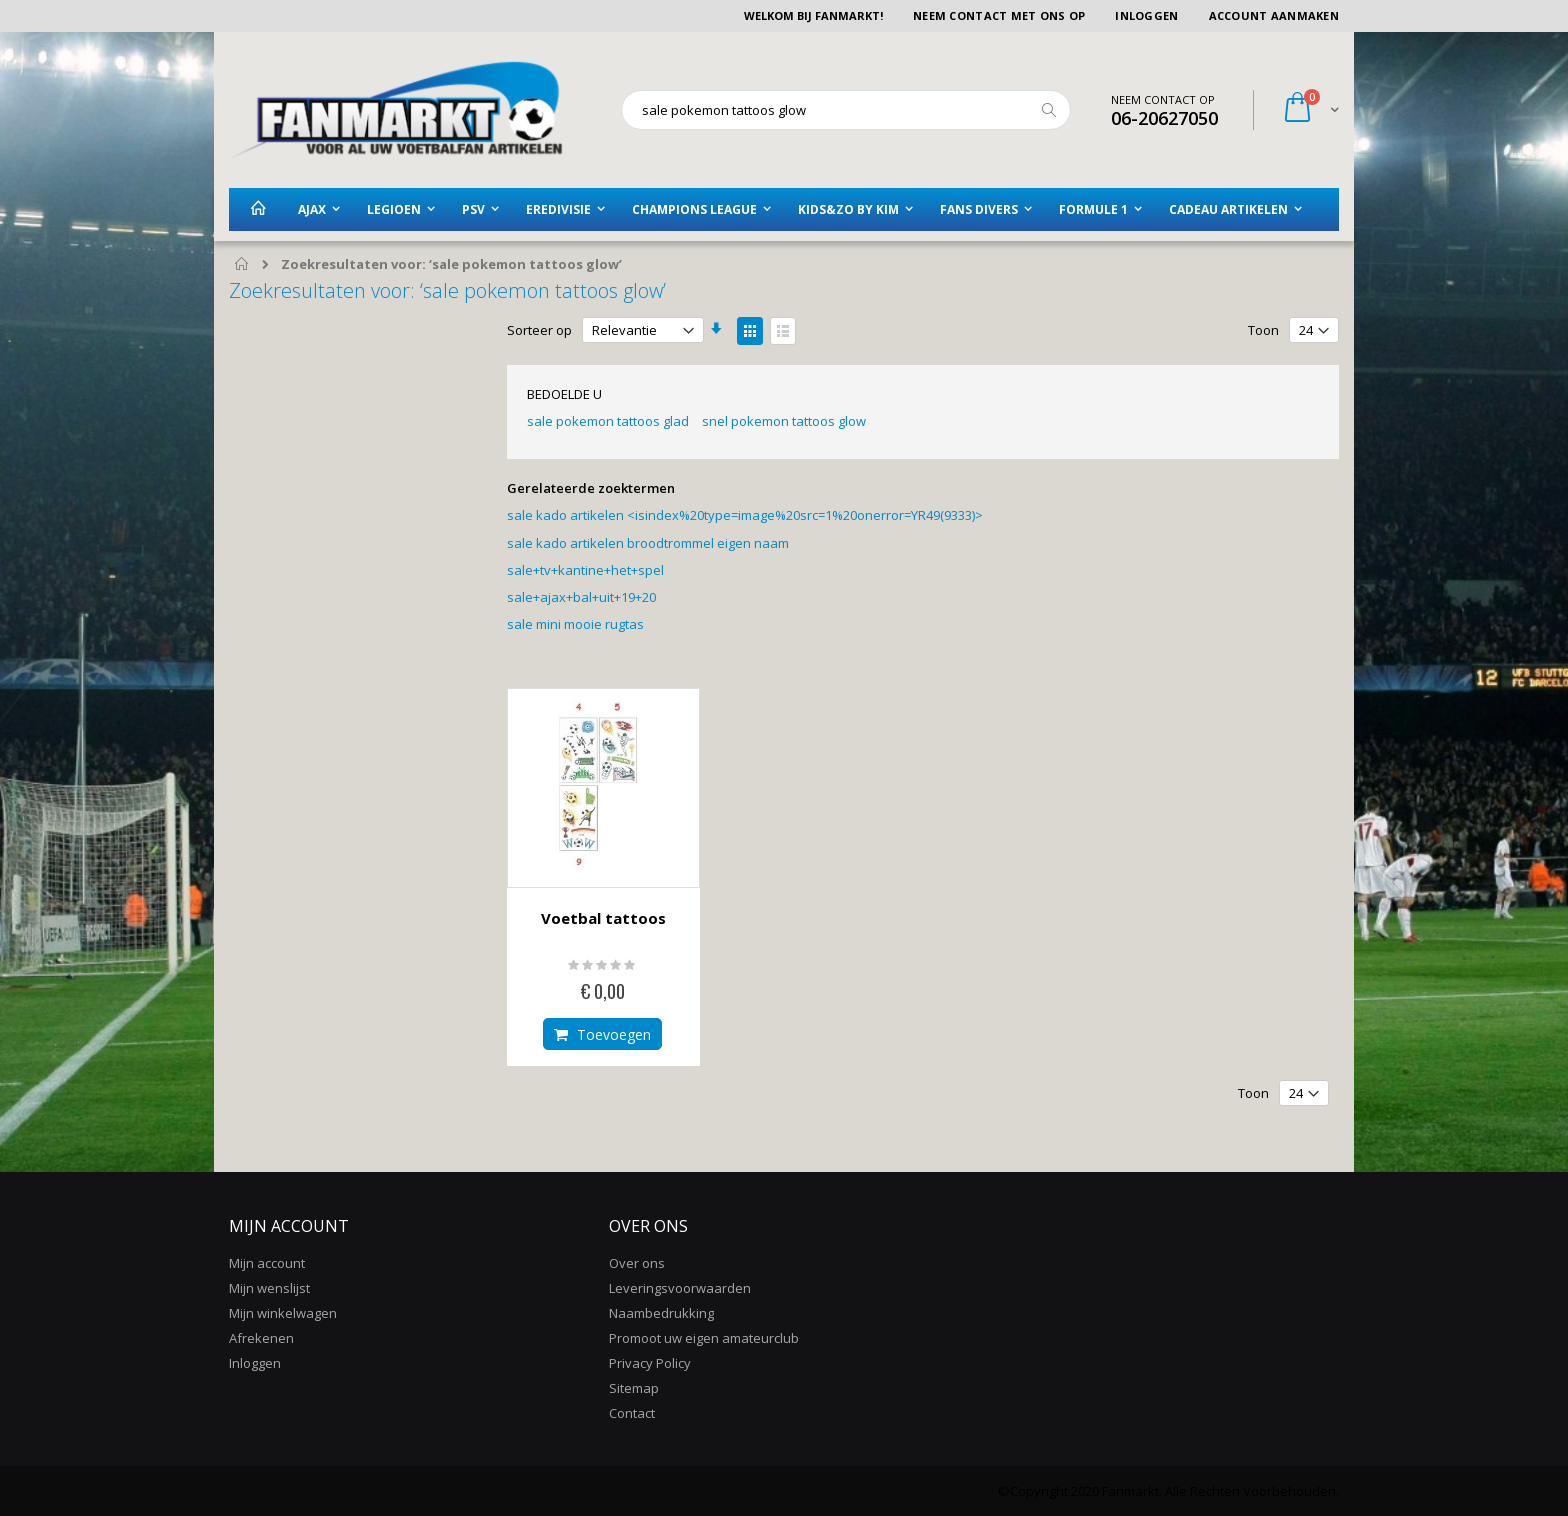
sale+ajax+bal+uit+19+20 (581, 597)
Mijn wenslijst (269, 1288)
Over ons (637, 1263)
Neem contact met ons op (999, 15)
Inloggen (1146, 15)
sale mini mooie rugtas (575, 624)
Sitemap (634, 1388)
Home (242, 265)
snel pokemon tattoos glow (784, 421)
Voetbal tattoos (603, 918)
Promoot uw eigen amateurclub (704, 1338)
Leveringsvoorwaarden (680, 1288)
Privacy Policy (650, 1363)
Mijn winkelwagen (283, 1313)
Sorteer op (539, 330)
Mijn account (267, 1263)
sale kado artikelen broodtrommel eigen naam (648, 543)
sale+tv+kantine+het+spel (585, 570)
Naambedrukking (661, 1313)
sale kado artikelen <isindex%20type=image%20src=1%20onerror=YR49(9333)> (745, 515)
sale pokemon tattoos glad (608, 421)
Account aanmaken (1274, 15)
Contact (632, 1413)
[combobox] (846, 110)
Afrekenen (261, 1338)
